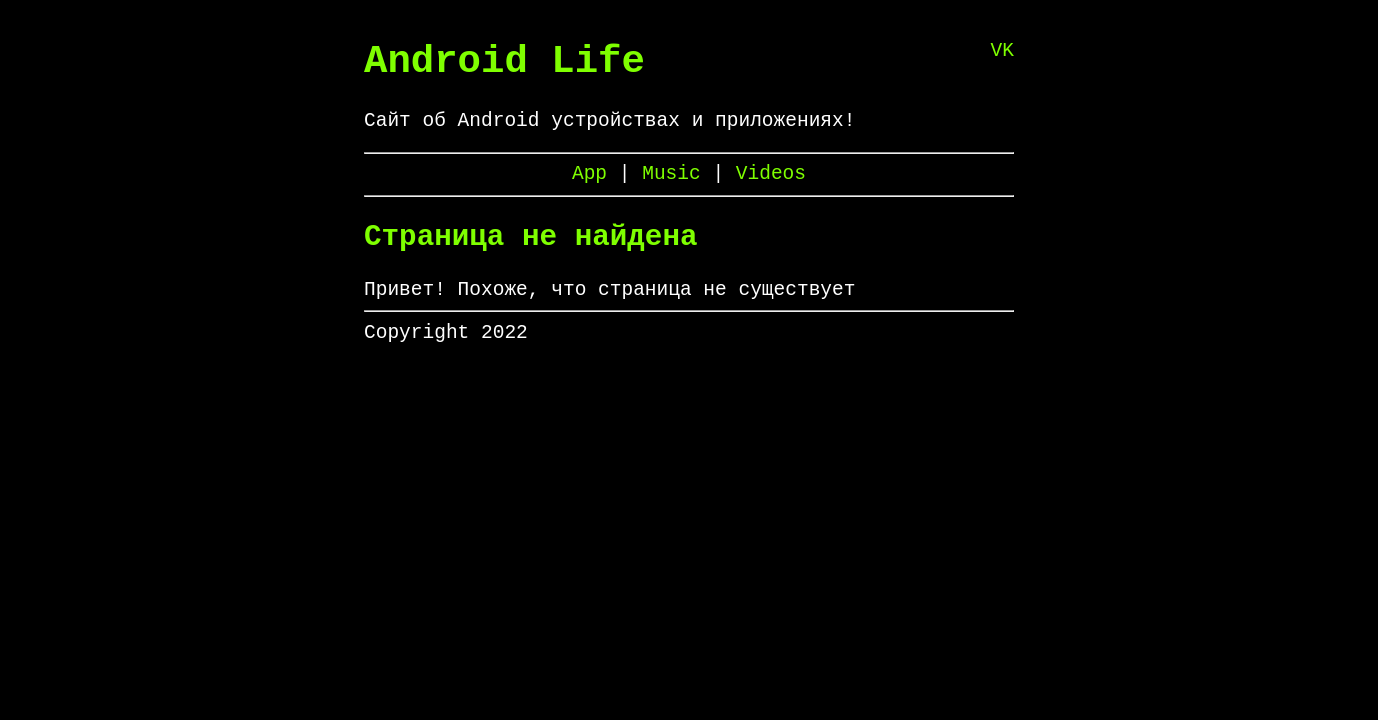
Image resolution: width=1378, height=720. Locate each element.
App (595, 190)
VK (1002, 53)
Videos (771, 190)
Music (677, 190)
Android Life (504, 66)
